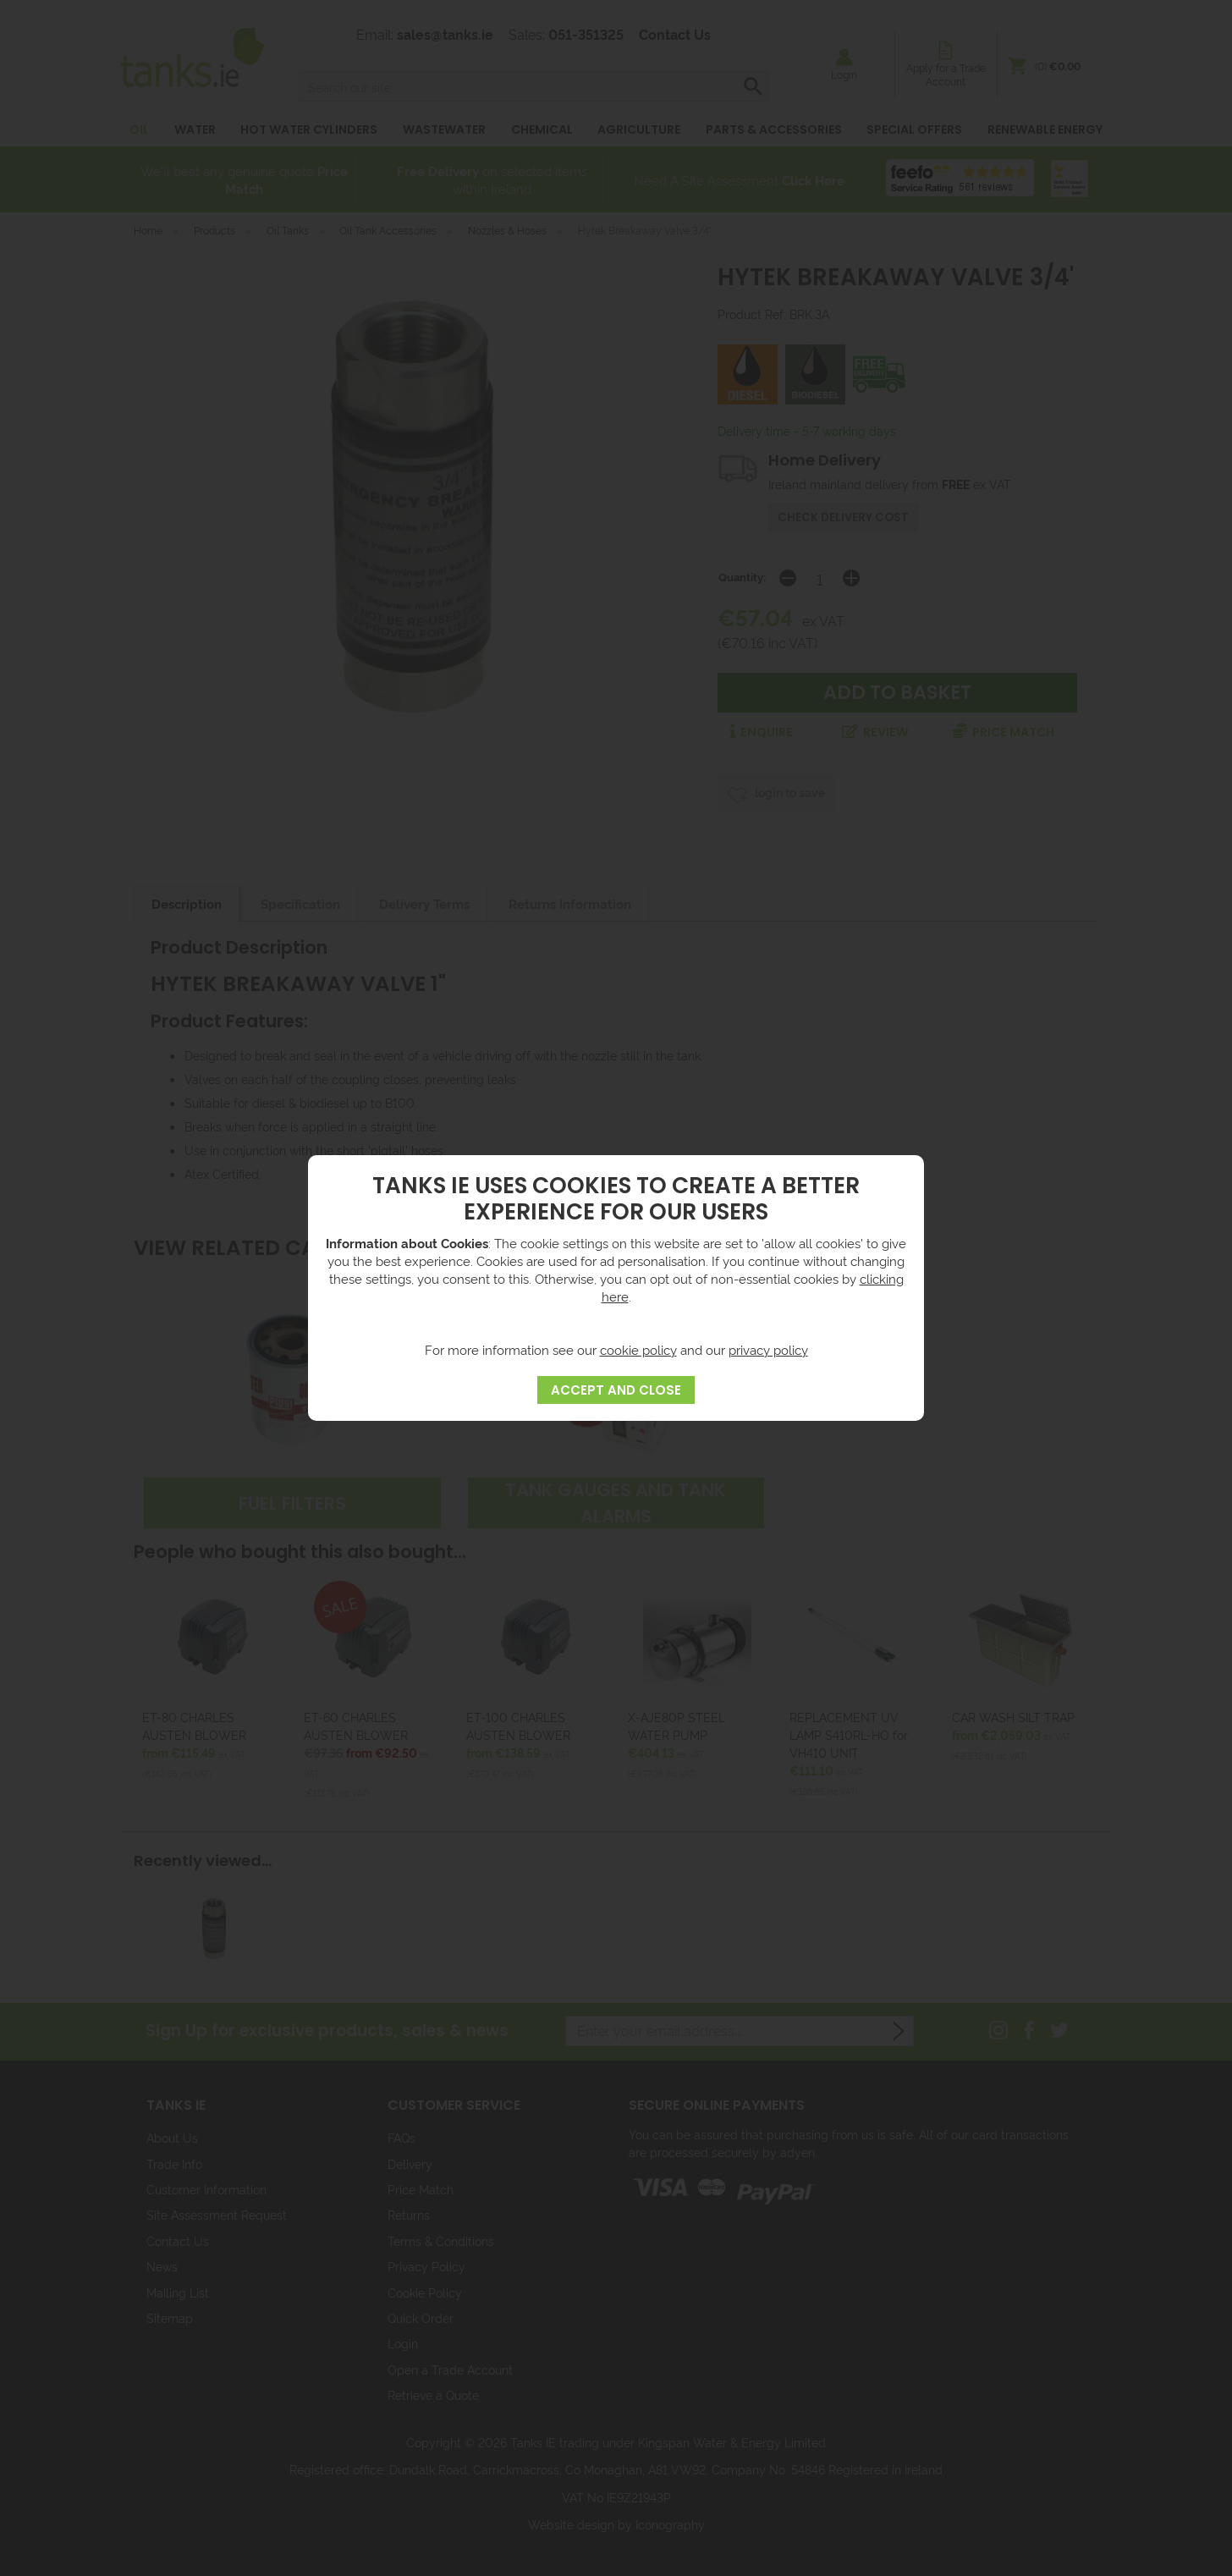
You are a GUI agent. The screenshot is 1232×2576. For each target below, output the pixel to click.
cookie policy (638, 1349)
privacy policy (768, 1349)
